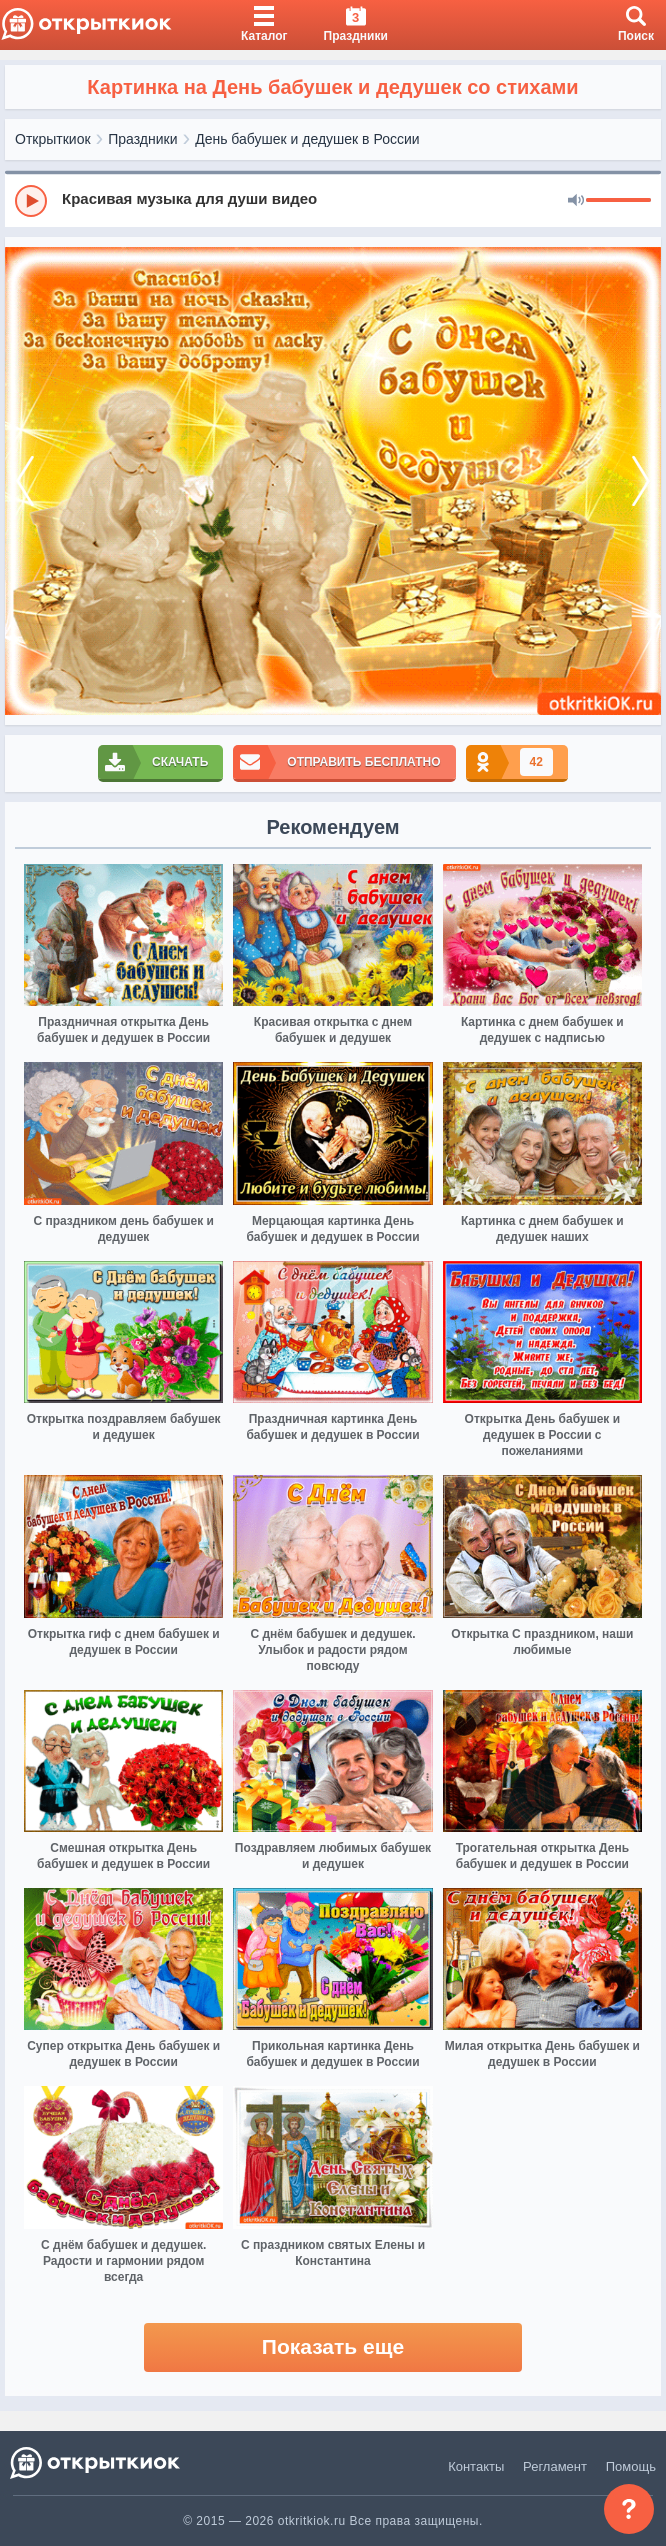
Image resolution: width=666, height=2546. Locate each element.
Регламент (555, 2466)
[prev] (25, 481)
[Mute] (576, 201)
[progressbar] (618, 201)
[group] (333, 200)
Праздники (142, 139)
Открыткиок (53, 139)
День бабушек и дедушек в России (307, 139)
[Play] (31, 201)
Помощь (631, 2466)
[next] (641, 481)
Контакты (476, 2466)
